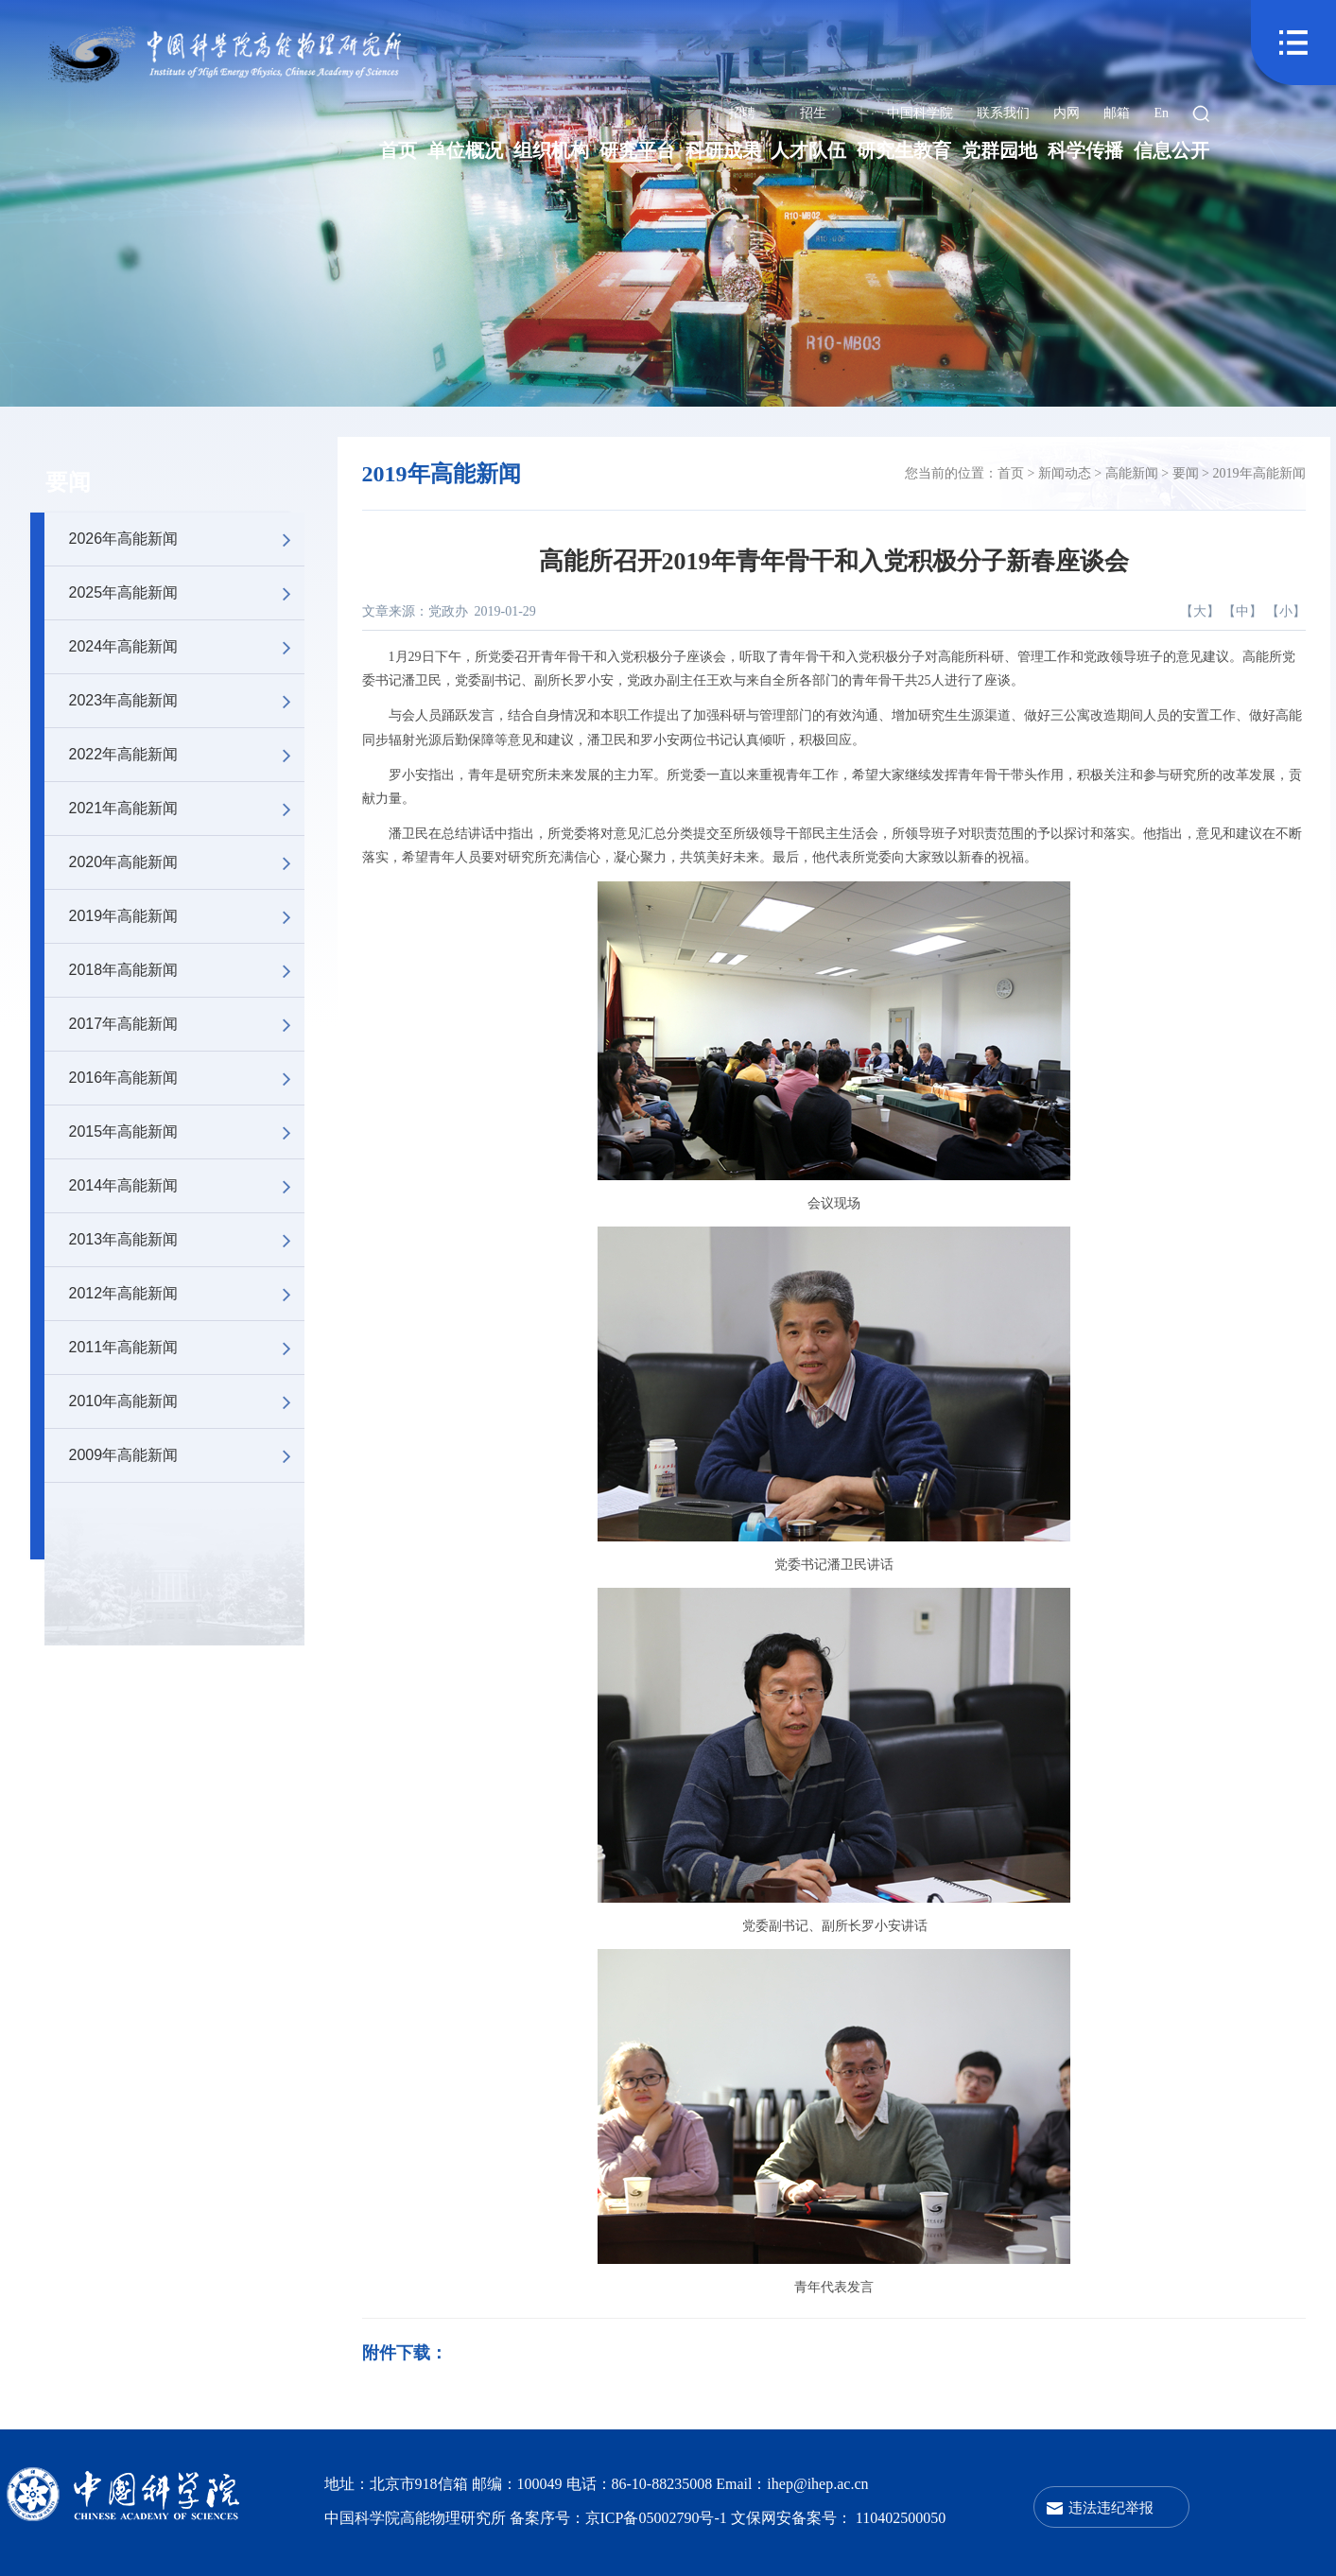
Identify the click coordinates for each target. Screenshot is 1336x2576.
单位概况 (465, 150)
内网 (1066, 113)
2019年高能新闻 (186, 916)
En (1161, 113)
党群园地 (999, 150)
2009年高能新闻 (186, 1455)
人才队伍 (808, 150)
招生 (813, 113)
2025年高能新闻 (186, 592)
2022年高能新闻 (186, 754)
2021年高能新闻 (186, 808)
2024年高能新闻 (186, 646)
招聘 (742, 113)
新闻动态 (1064, 473)
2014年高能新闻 (186, 1185)
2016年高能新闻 (186, 1078)
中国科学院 (920, 113)
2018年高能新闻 (186, 970)
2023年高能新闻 (186, 700)
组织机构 (551, 150)
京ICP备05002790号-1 (658, 2518)
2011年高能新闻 (186, 1347)
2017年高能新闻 (186, 1024)
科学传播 (1085, 150)
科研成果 (723, 150)
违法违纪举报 (1111, 2507)
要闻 (68, 482)
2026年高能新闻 (186, 539)
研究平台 (637, 150)
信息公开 (1171, 150)
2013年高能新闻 (186, 1239)
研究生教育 (904, 150)
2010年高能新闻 (186, 1401)
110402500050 (901, 2518)
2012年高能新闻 (186, 1293)
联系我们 (1003, 113)
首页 (398, 150)
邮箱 (1116, 113)
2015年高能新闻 (186, 1131)
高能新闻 (1131, 473)
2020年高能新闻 (186, 862)
